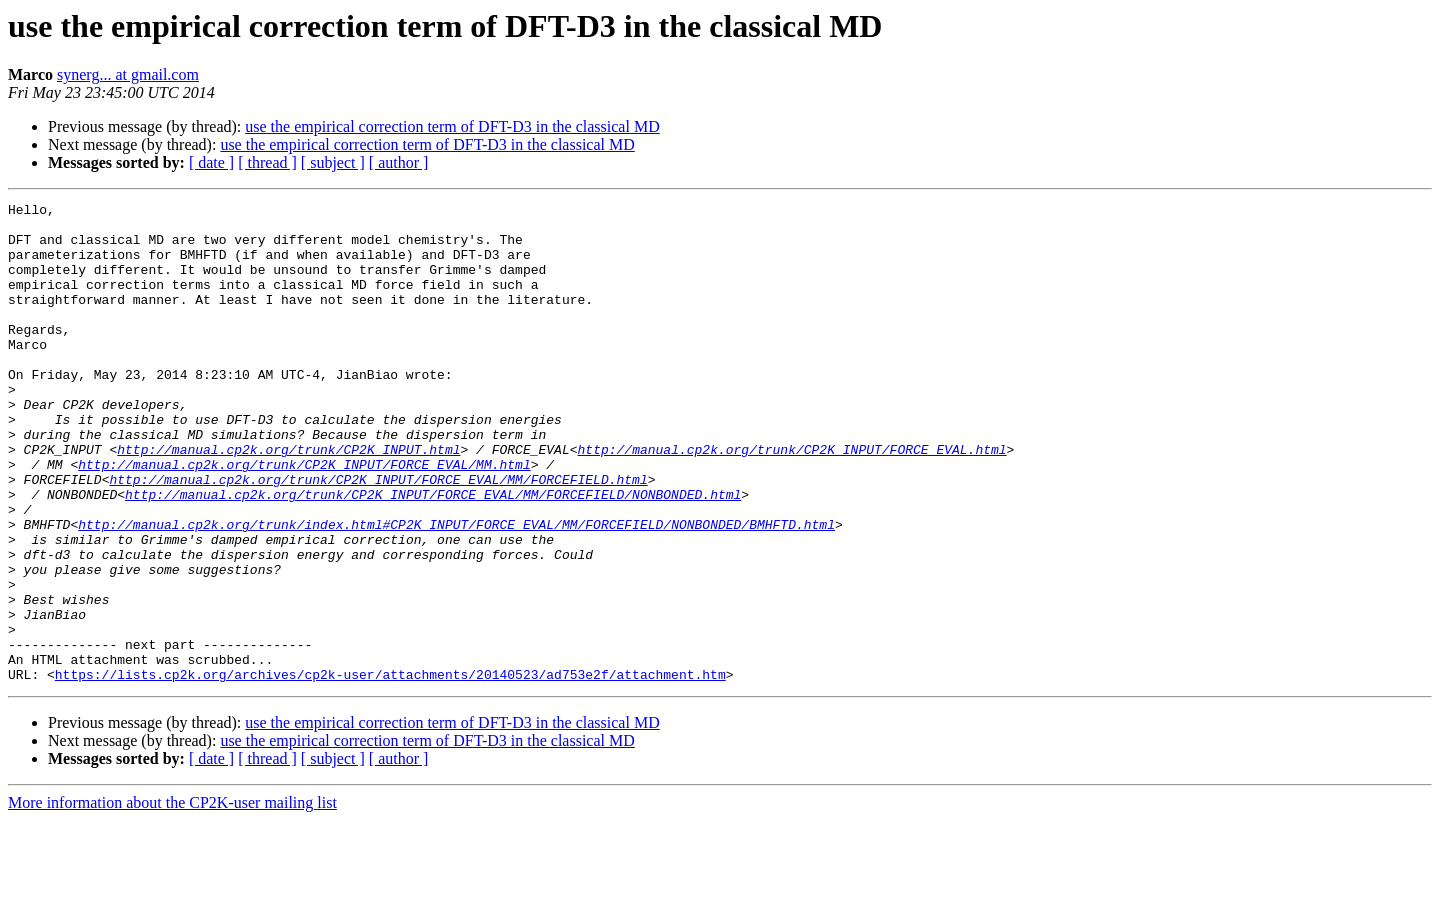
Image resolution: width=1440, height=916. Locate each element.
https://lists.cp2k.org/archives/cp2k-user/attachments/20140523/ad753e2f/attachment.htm (390, 770)
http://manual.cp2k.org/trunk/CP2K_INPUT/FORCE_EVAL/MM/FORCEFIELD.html (378, 536)
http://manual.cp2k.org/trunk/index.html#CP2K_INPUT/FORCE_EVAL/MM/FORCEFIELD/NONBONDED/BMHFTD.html (456, 590)
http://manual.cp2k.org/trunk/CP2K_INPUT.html (288, 500)
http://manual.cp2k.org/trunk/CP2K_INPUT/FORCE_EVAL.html (791, 500)
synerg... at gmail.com (128, 74)
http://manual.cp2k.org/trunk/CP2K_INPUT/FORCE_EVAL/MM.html (304, 518)
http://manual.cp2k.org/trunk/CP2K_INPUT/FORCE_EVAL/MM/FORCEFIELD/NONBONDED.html (433, 554)
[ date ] (211, 162)
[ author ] (399, 162)
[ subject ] (333, 162)
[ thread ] (267, 162)
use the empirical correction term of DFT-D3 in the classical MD (452, 126)
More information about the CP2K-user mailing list (172, 898)
